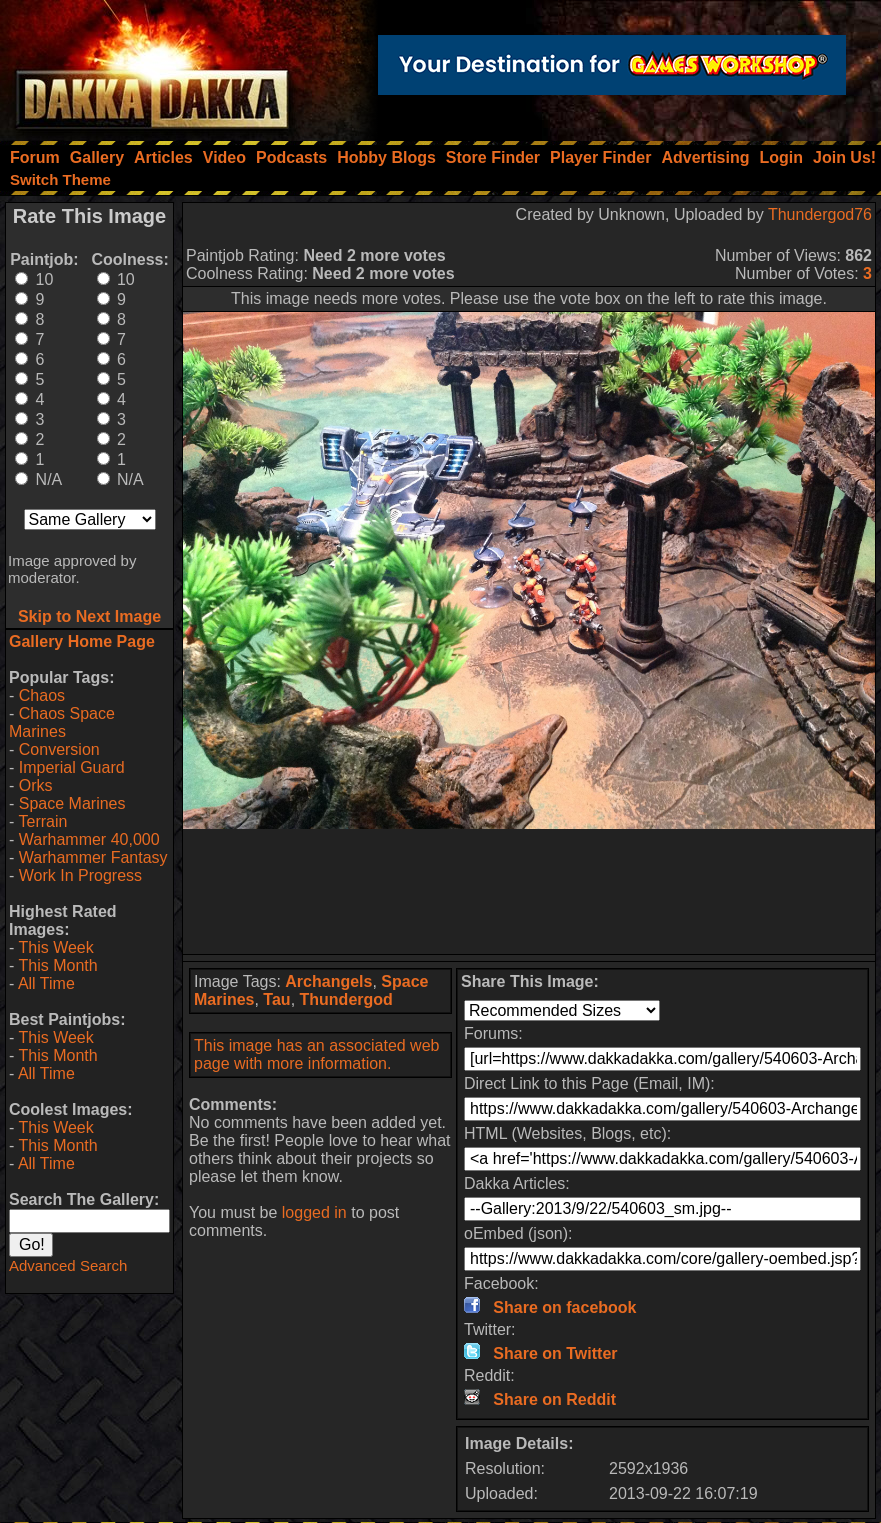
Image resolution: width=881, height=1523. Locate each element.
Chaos (42, 695)
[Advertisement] (529, 891)
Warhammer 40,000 (89, 839)
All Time (46, 983)
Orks (36, 785)
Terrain (42, 821)
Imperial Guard (72, 767)
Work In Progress (80, 875)
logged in (314, 1212)
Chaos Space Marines (62, 722)
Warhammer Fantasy (93, 857)
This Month (57, 965)
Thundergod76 (820, 214)
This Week (55, 947)
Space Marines (72, 803)
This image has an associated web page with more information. (316, 1054)
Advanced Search (68, 1265)
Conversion (59, 749)
